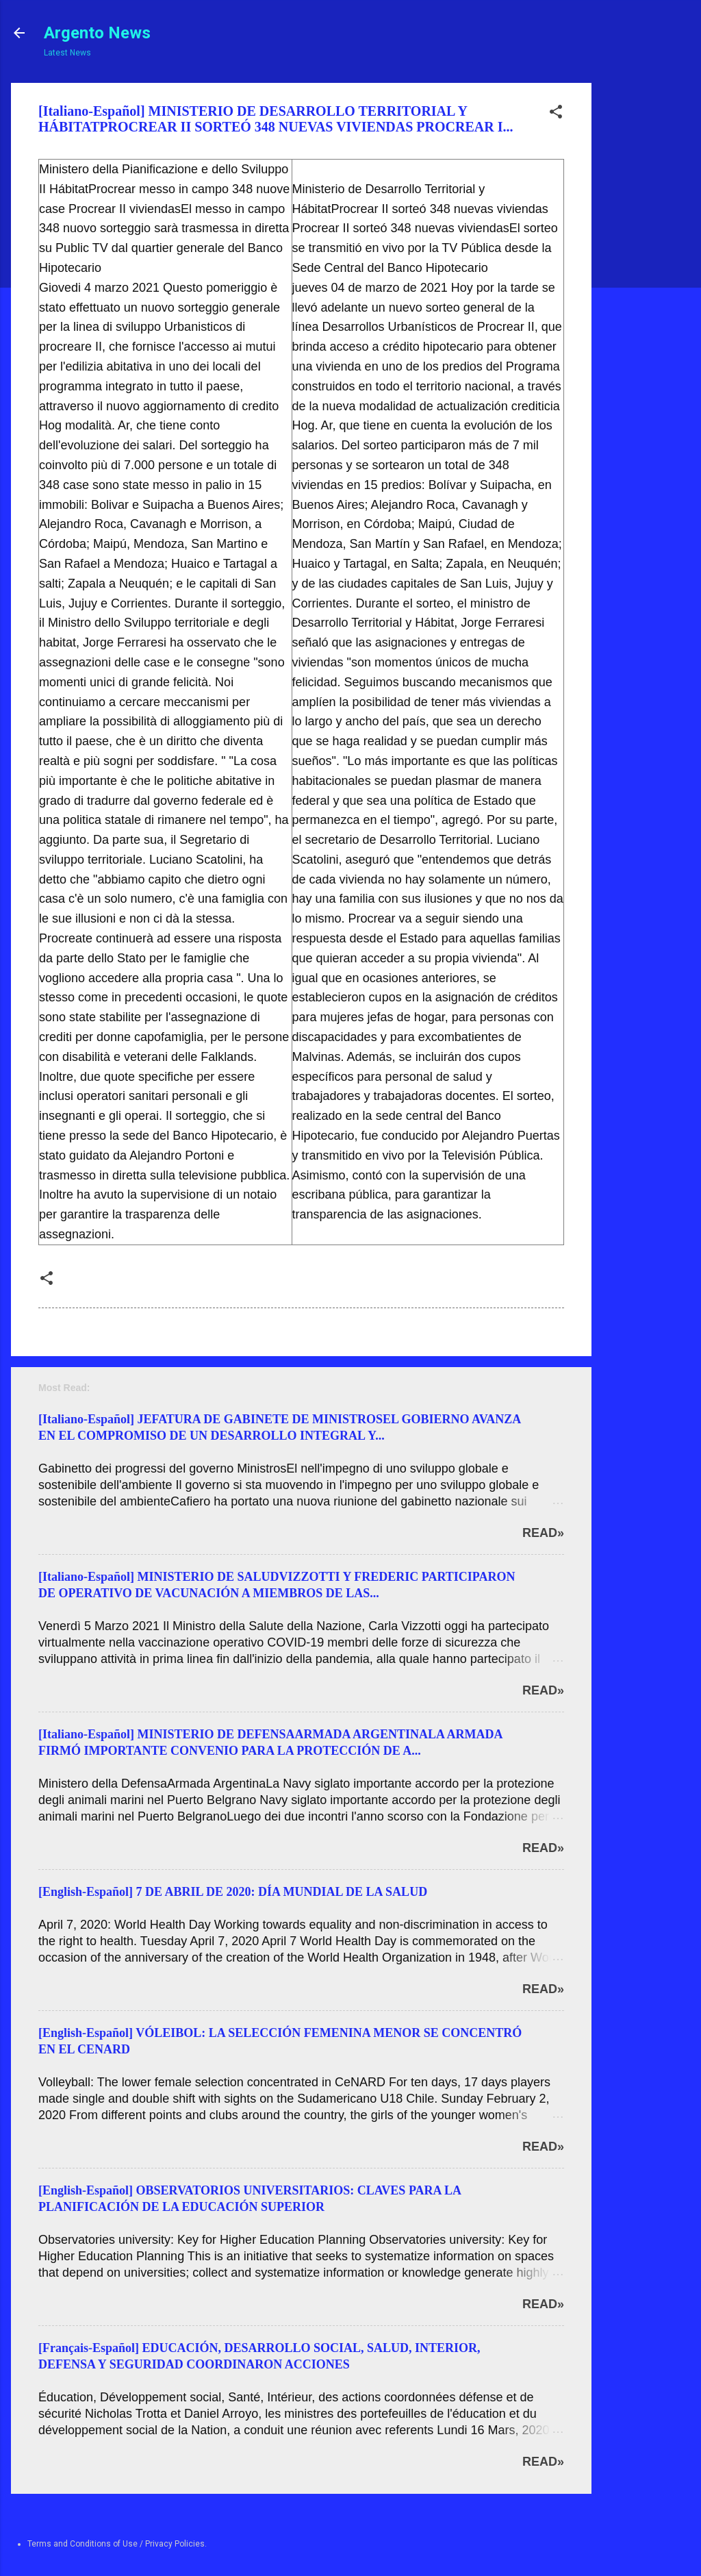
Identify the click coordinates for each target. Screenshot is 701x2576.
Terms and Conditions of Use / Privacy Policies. (117, 2544)
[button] (556, 114)
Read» (543, 1533)
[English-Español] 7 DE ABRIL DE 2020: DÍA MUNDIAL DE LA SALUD (232, 1892)
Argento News (97, 32)
